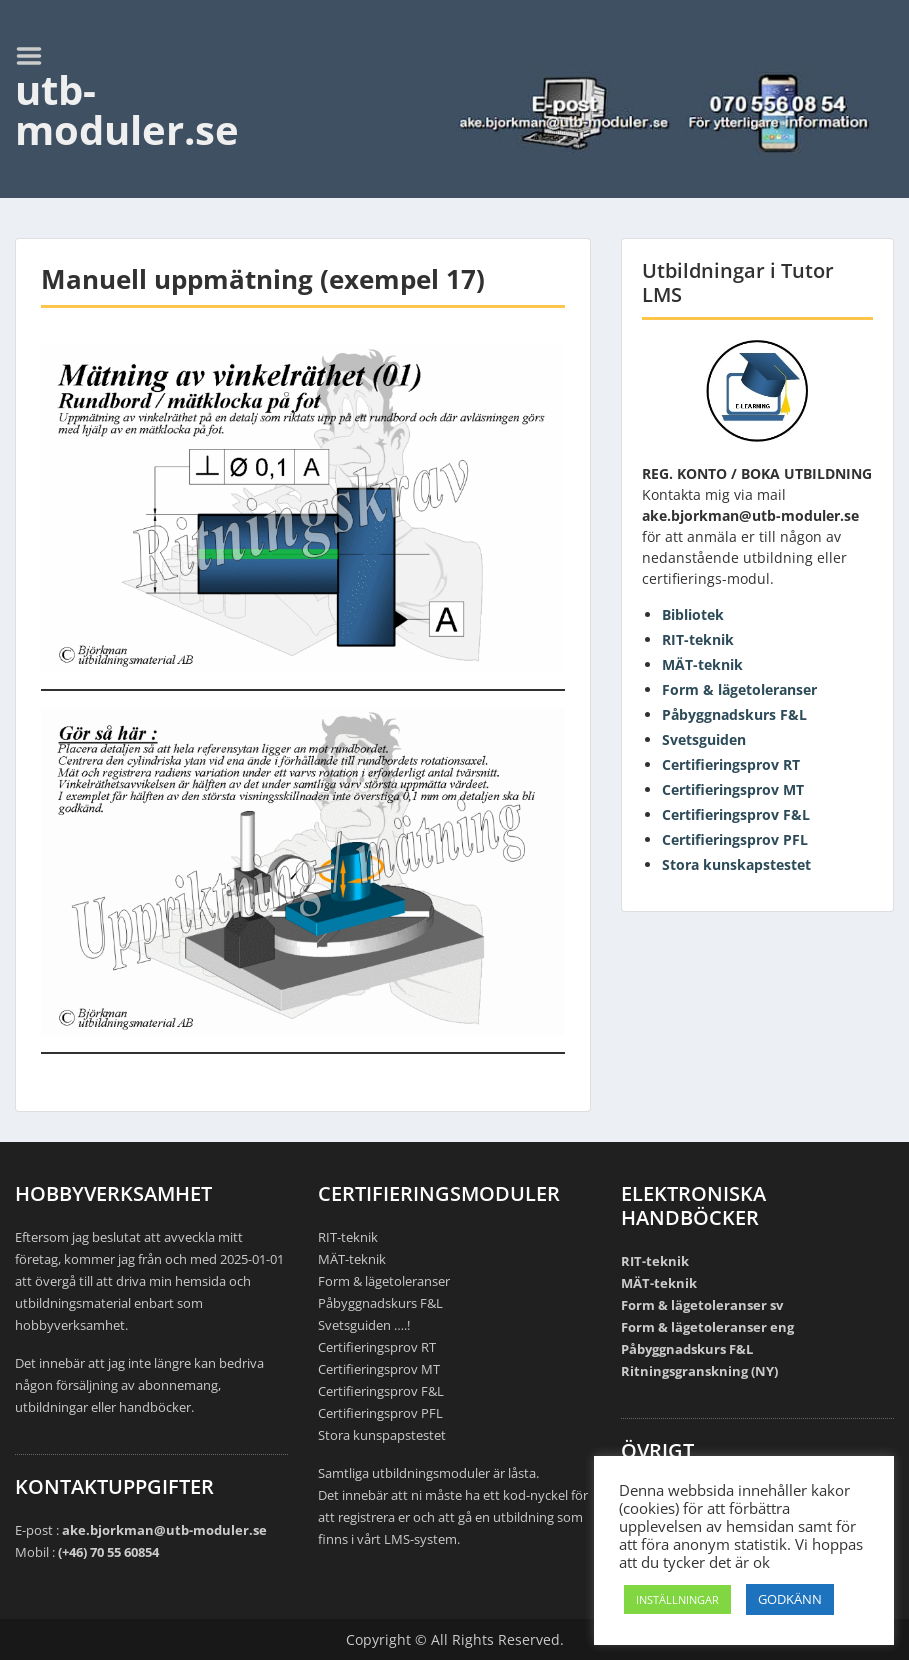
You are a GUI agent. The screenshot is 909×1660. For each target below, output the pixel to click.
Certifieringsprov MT (733, 789)
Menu (36, 56)
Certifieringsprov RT (731, 764)
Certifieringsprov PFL (735, 839)
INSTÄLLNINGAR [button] (677, 1599)
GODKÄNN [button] (790, 1599)
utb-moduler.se (127, 109)
